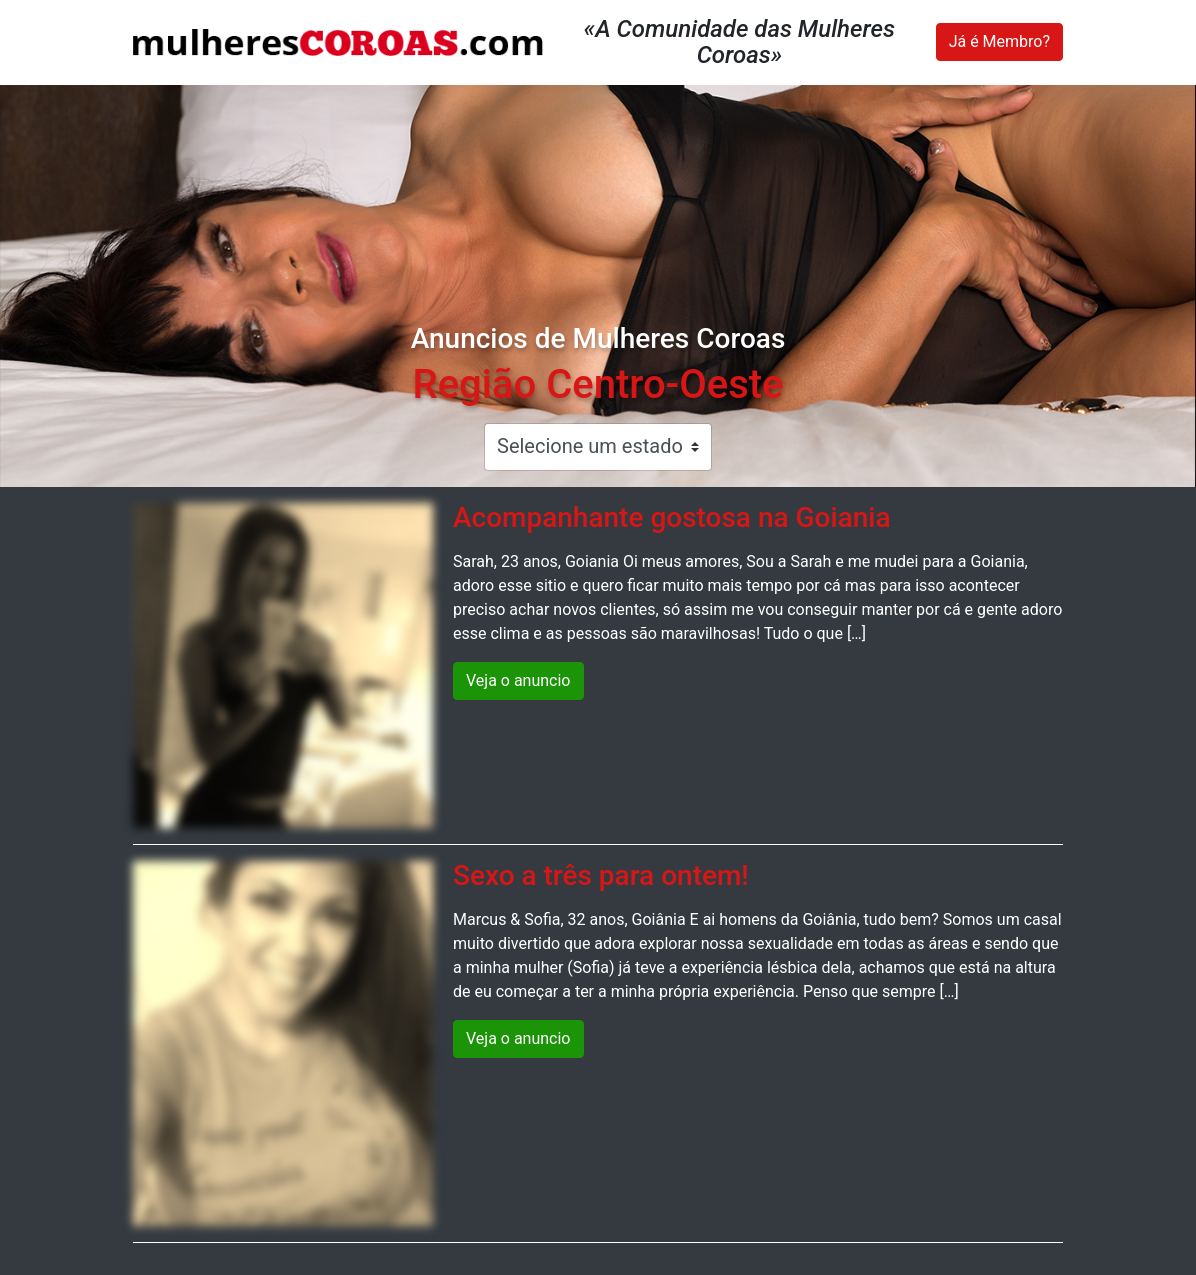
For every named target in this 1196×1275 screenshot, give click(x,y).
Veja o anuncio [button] (518, 680)
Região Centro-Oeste (597, 384)
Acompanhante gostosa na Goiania (672, 517)
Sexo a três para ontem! (601, 875)
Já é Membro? (999, 41)
